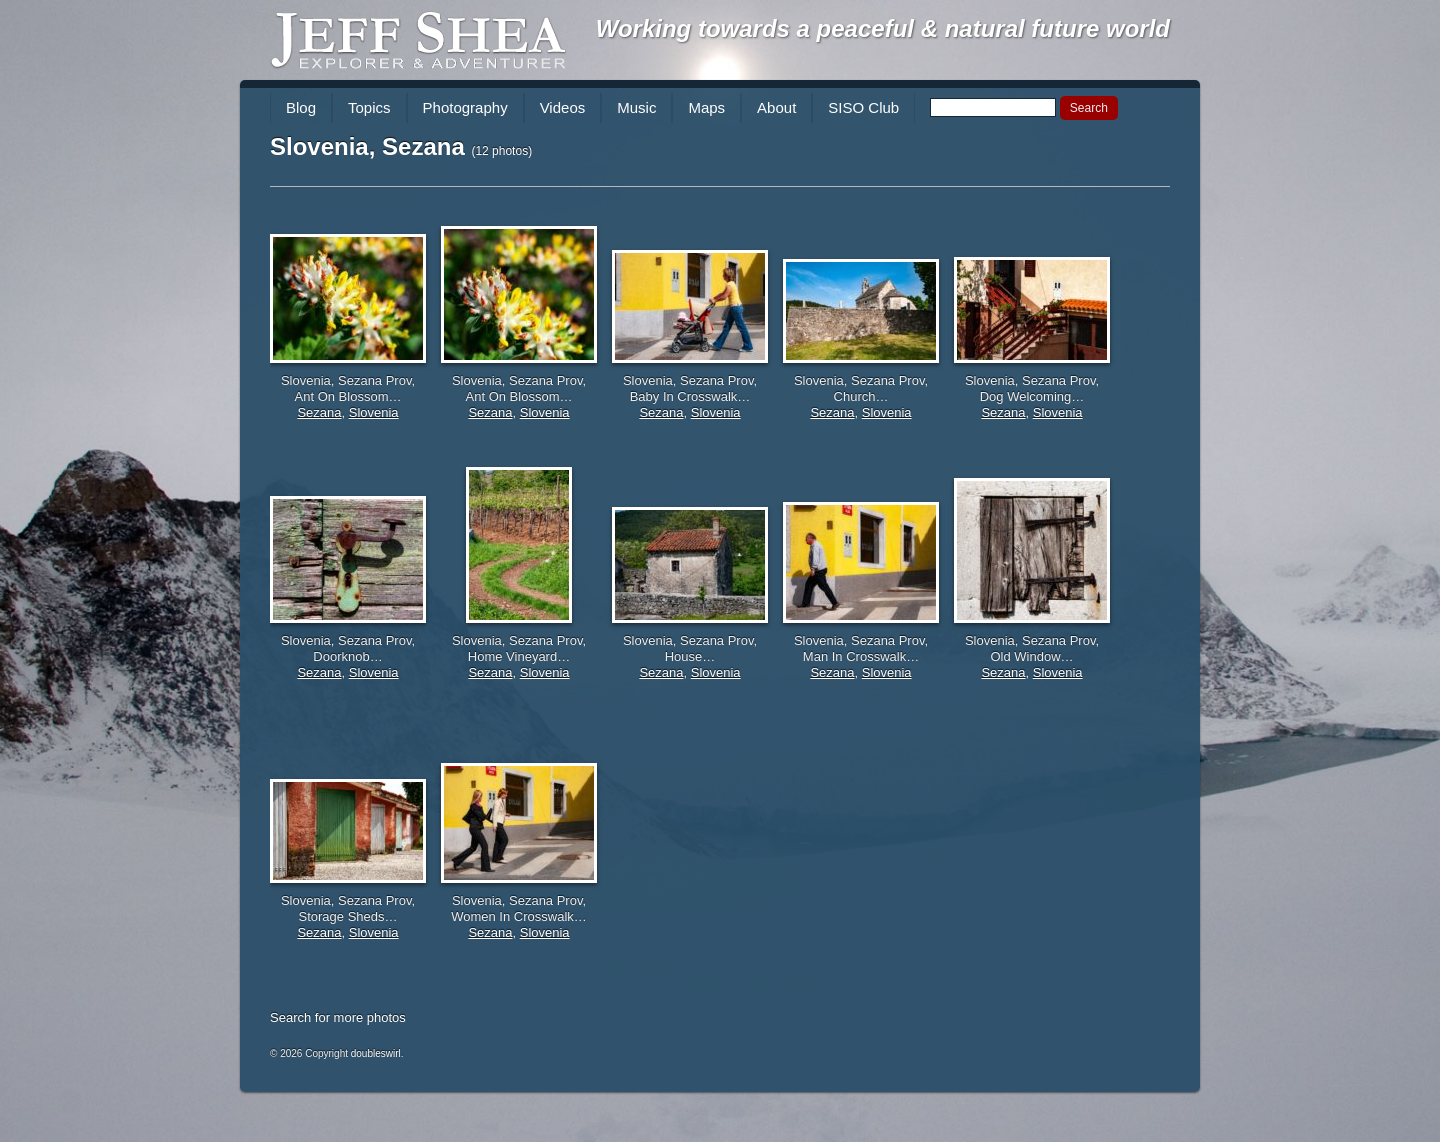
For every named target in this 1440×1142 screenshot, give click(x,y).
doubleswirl (376, 1053)
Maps (706, 107)
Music (636, 107)
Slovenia (374, 412)
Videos (563, 107)
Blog (301, 107)
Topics (369, 107)
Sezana (319, 412)
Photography (465, 107)
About (776, 107)
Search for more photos (338, 1017)
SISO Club (863, 107)
